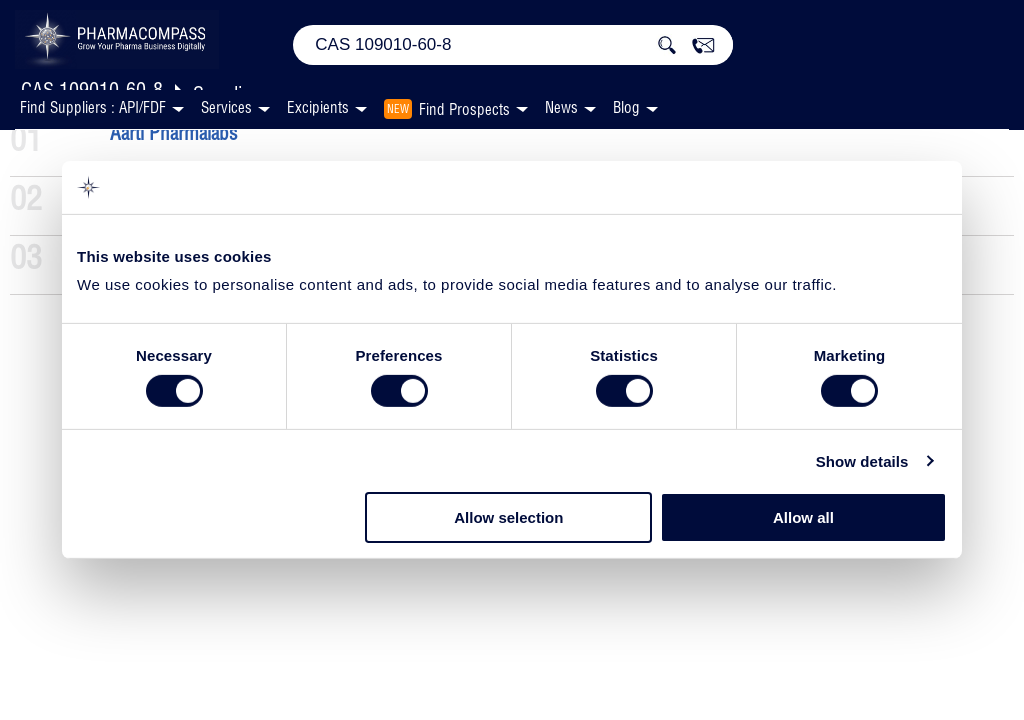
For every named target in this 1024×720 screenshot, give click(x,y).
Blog (626, 107)
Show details (862, 461)
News (561, 107)
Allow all (803, 517)
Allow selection (508, 517)
